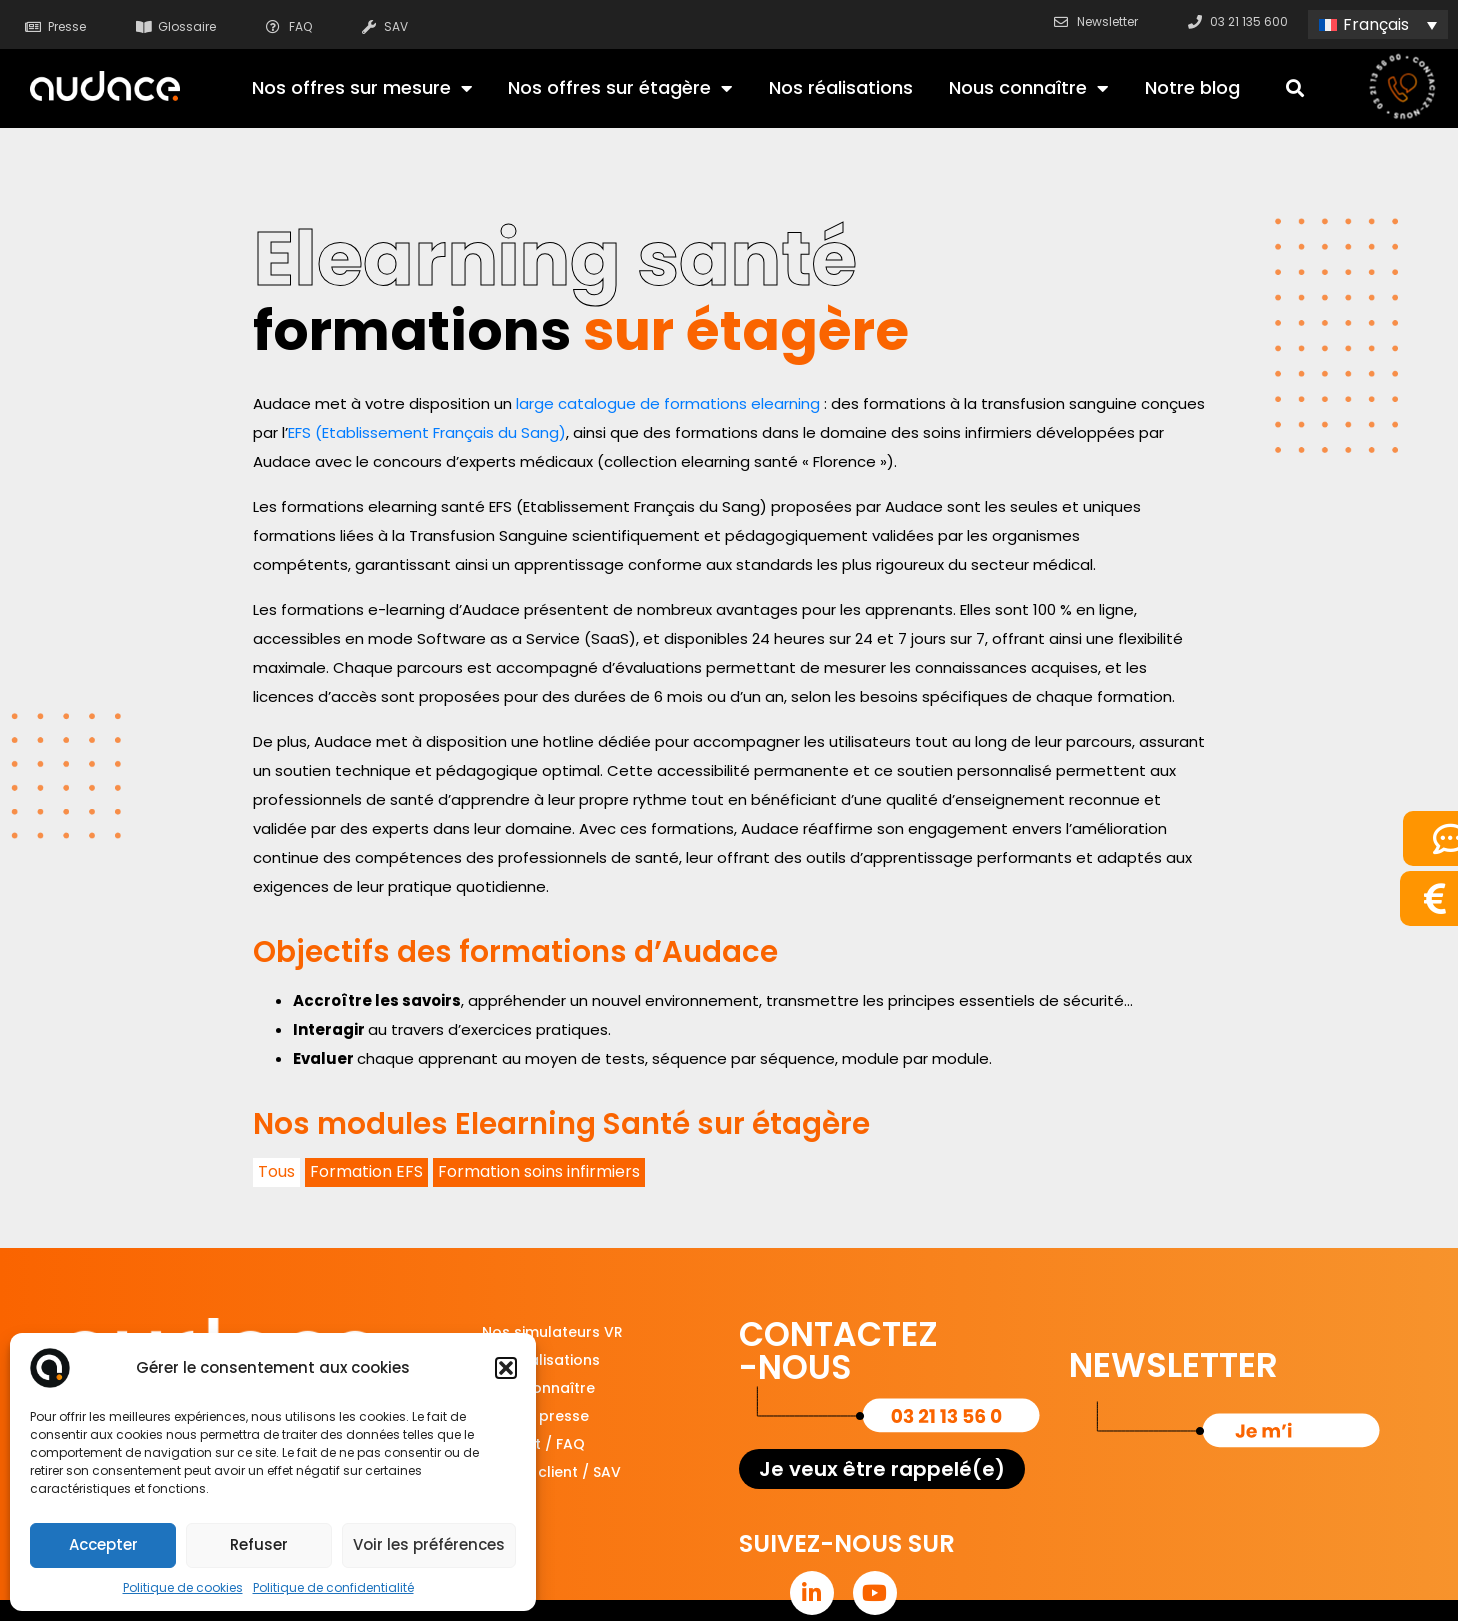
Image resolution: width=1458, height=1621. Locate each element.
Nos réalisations (841, 87)
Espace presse (535, 1416)
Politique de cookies (183, 1587)
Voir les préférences (429, 1544)
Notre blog (1192, 87)
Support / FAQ (533, 1444)
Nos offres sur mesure (362, 88)
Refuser (259, 1544)
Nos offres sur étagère (620, 88)
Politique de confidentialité (333, 1587)
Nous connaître (1028, 88)
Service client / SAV (551, 1472)
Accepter (103, 1544)
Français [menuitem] (1376, 24)
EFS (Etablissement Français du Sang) (427, 432)
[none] (1378, 24)
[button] (506, 1368)
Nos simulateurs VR (552, 1332)
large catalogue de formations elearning (668, 403)
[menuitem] (1378, 24)
